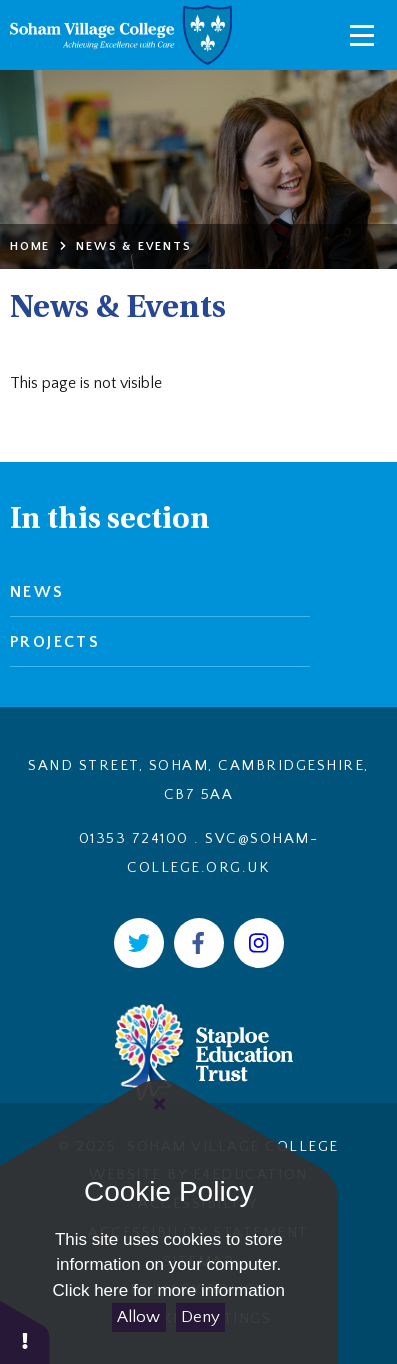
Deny (200, 1317)
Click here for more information (169, 1290)
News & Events (133, 246)
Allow (138, 1317)
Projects (55, 642)
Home (30, 246)
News (37, 592)
